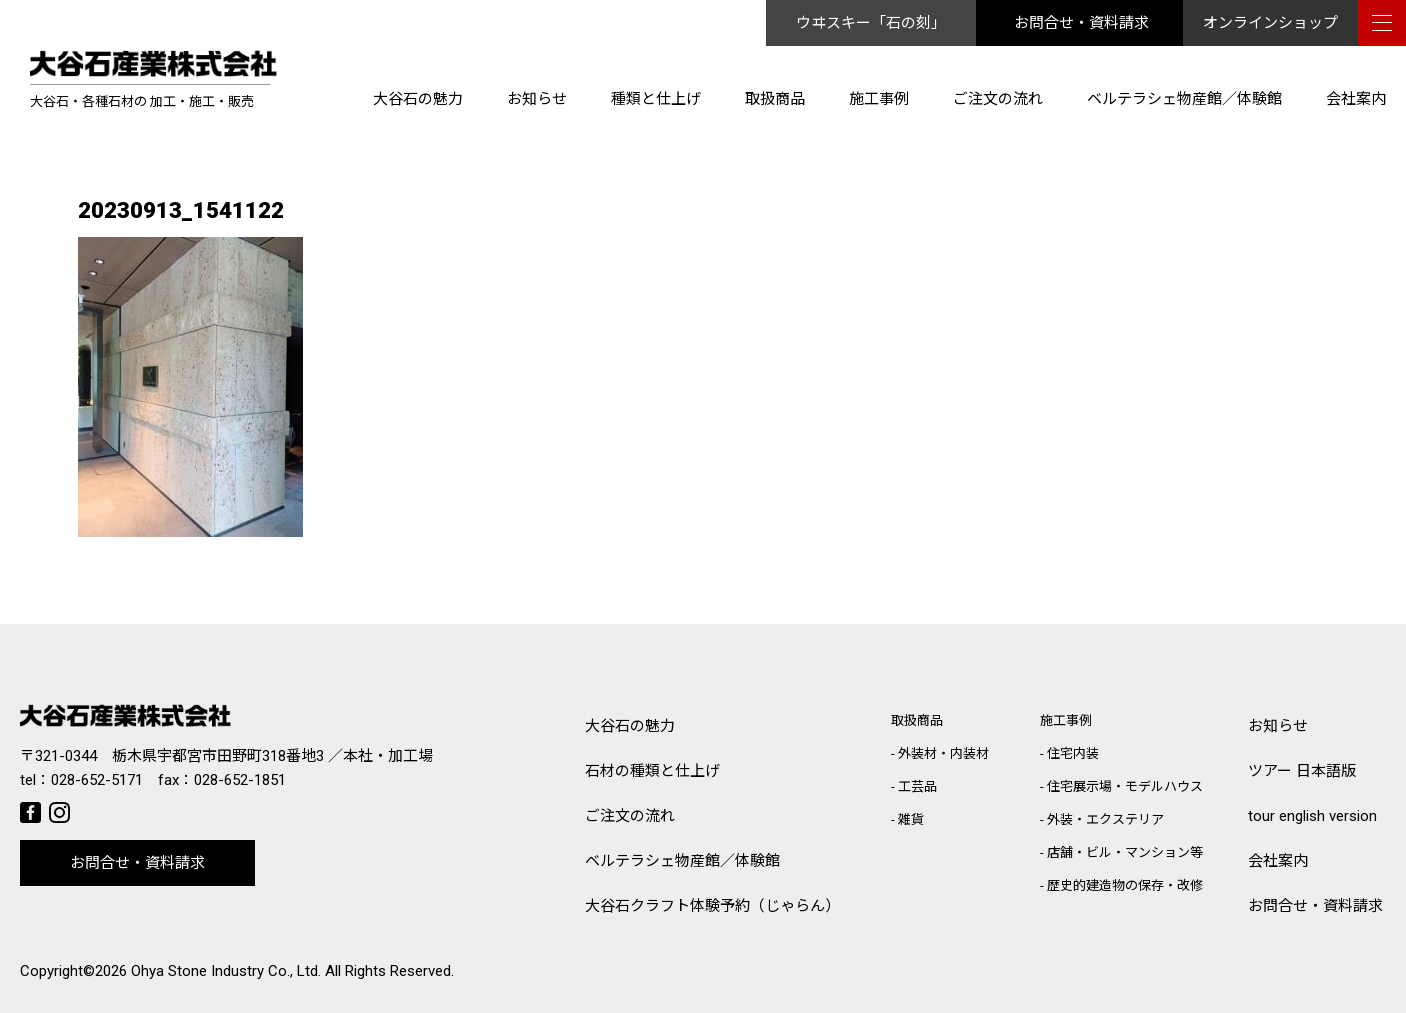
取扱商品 (775, 99)
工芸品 (917, 786)
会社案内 (1356, 99)
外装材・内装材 (943, 753)
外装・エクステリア (1105, 819)
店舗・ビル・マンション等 (1125, 852)
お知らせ (537, 99)
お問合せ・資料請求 (1081, 23)
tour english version (1312, 816)
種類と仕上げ (656, 99)
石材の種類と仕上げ (652, 771)
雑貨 (911, 819)
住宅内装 (1073, 753)
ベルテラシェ (682, 861)
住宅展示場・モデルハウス (1125, 786)
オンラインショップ (1270, 23)
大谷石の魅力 (418, 99)
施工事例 (879, 99)
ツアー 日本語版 (1302, 771)
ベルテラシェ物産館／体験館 (1184, 99)
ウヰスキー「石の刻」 (871, 23)
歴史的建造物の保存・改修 (1125, 885)
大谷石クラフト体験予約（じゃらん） (712, 906)
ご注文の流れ (998, 99)
